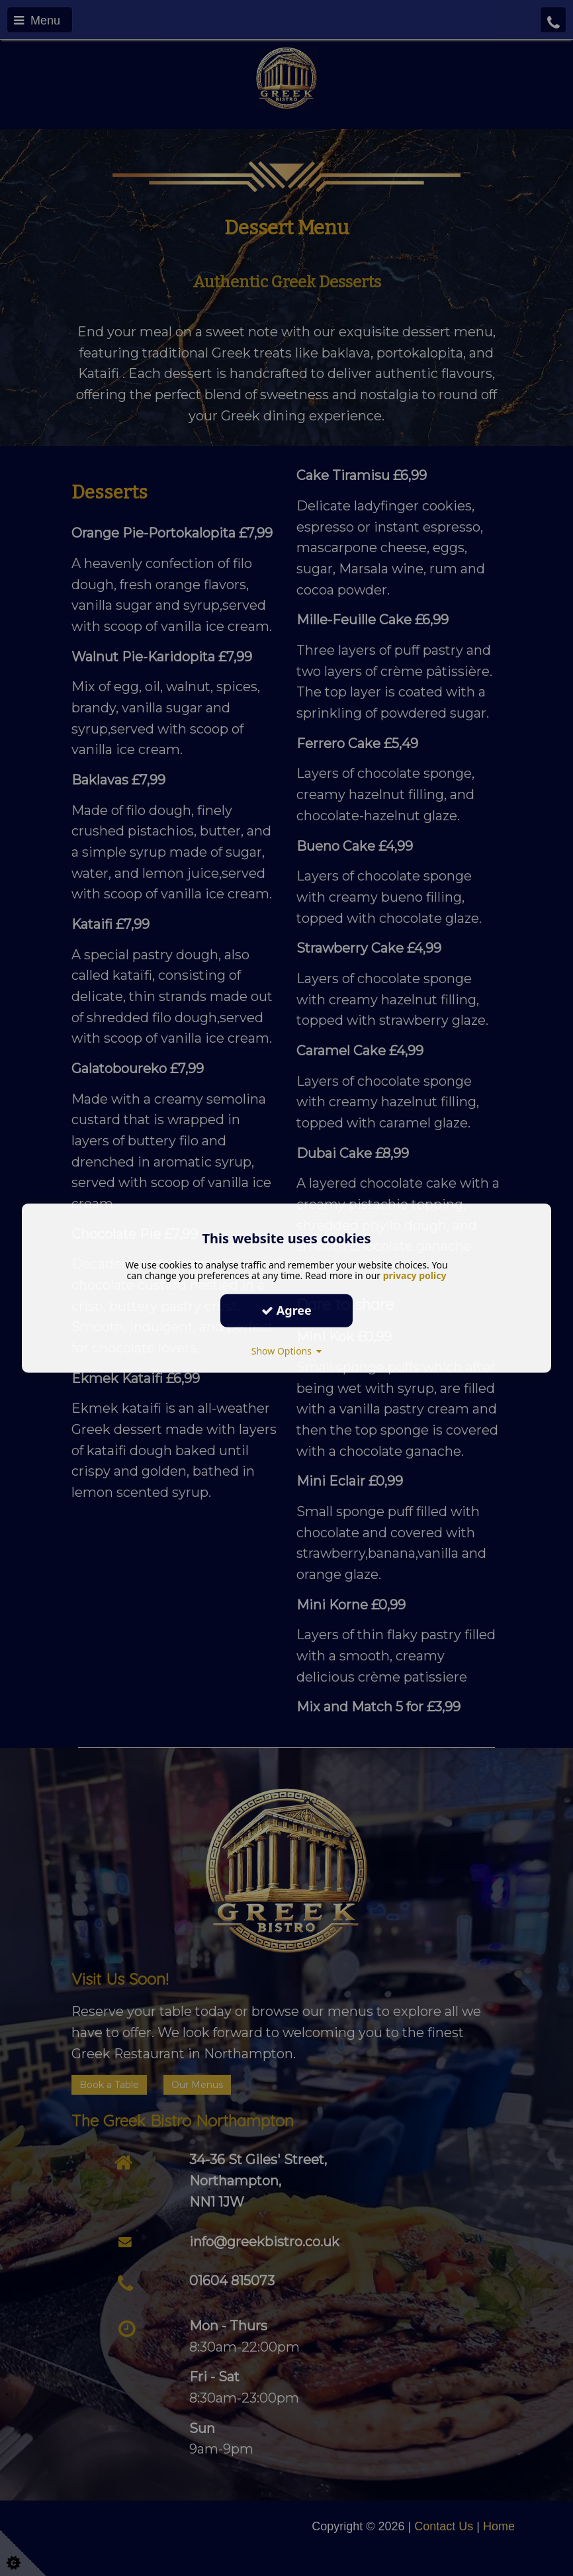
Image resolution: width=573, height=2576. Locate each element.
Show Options (286, 1350)
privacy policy (415, 1274)
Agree (286, 1310)
